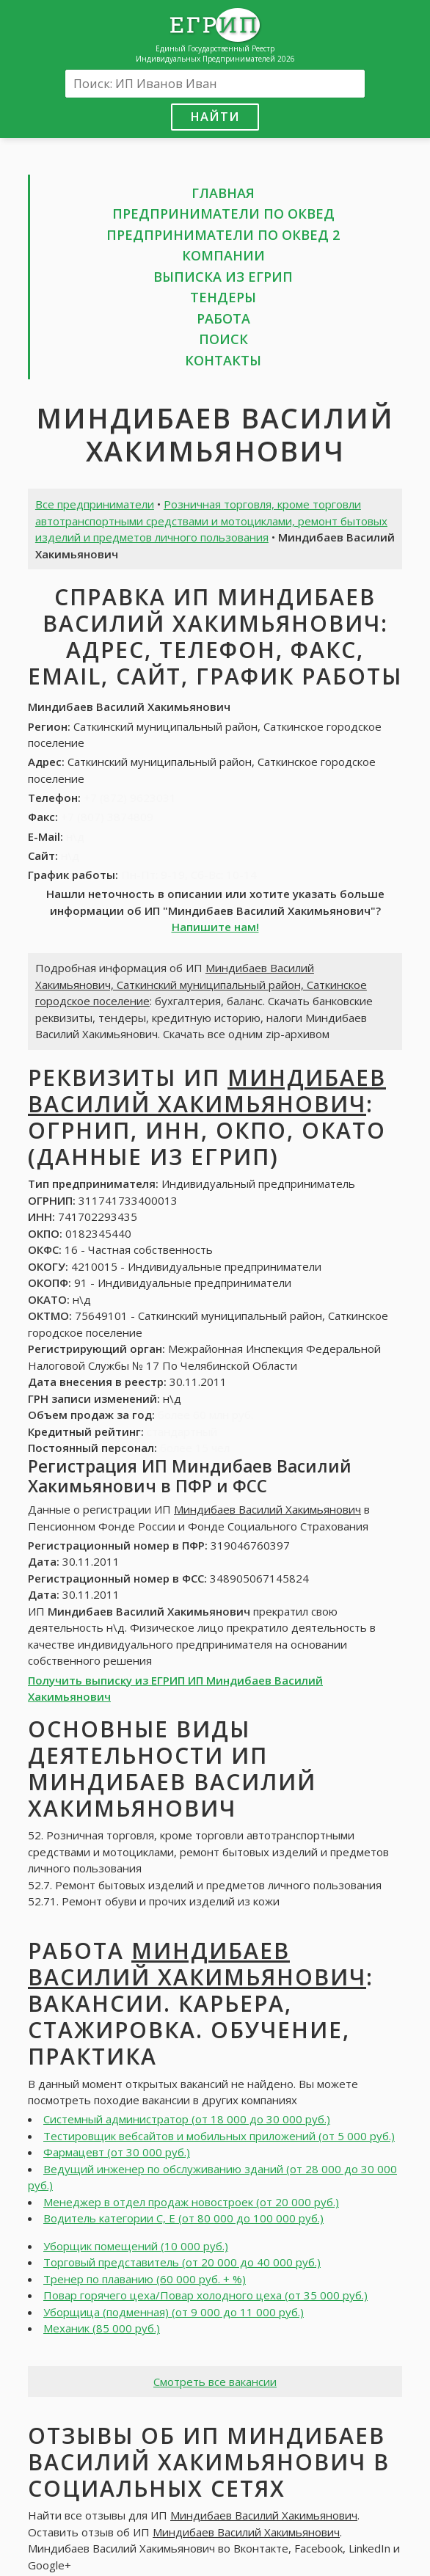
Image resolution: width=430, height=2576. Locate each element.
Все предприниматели (94, 504)
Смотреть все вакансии (215, 2381)
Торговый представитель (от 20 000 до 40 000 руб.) (182, 2262)
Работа (223, 318)
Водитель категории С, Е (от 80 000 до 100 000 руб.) (183, 2218)
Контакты (223, 360)
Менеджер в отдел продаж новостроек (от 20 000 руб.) (191, 2201)
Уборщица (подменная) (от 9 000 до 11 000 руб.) (173, 2312)
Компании (223, 255)
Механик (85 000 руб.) (101, 2328)
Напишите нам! (215, 926)
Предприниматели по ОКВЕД (223, 213)
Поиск (223, 339)
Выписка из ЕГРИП (223, 276)
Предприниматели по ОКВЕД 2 (223, 235)
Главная (223, 193)
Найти (215, 116)
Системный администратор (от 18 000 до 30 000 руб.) (186, 2119)
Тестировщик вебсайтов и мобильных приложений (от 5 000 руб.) (219, 2135)
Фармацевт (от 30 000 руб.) (116, 2152)
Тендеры (223, 297)
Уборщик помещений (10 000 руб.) (135, 2246)
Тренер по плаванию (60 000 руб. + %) (144, 2279)
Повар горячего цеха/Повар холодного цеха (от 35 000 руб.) (205, 2295)
